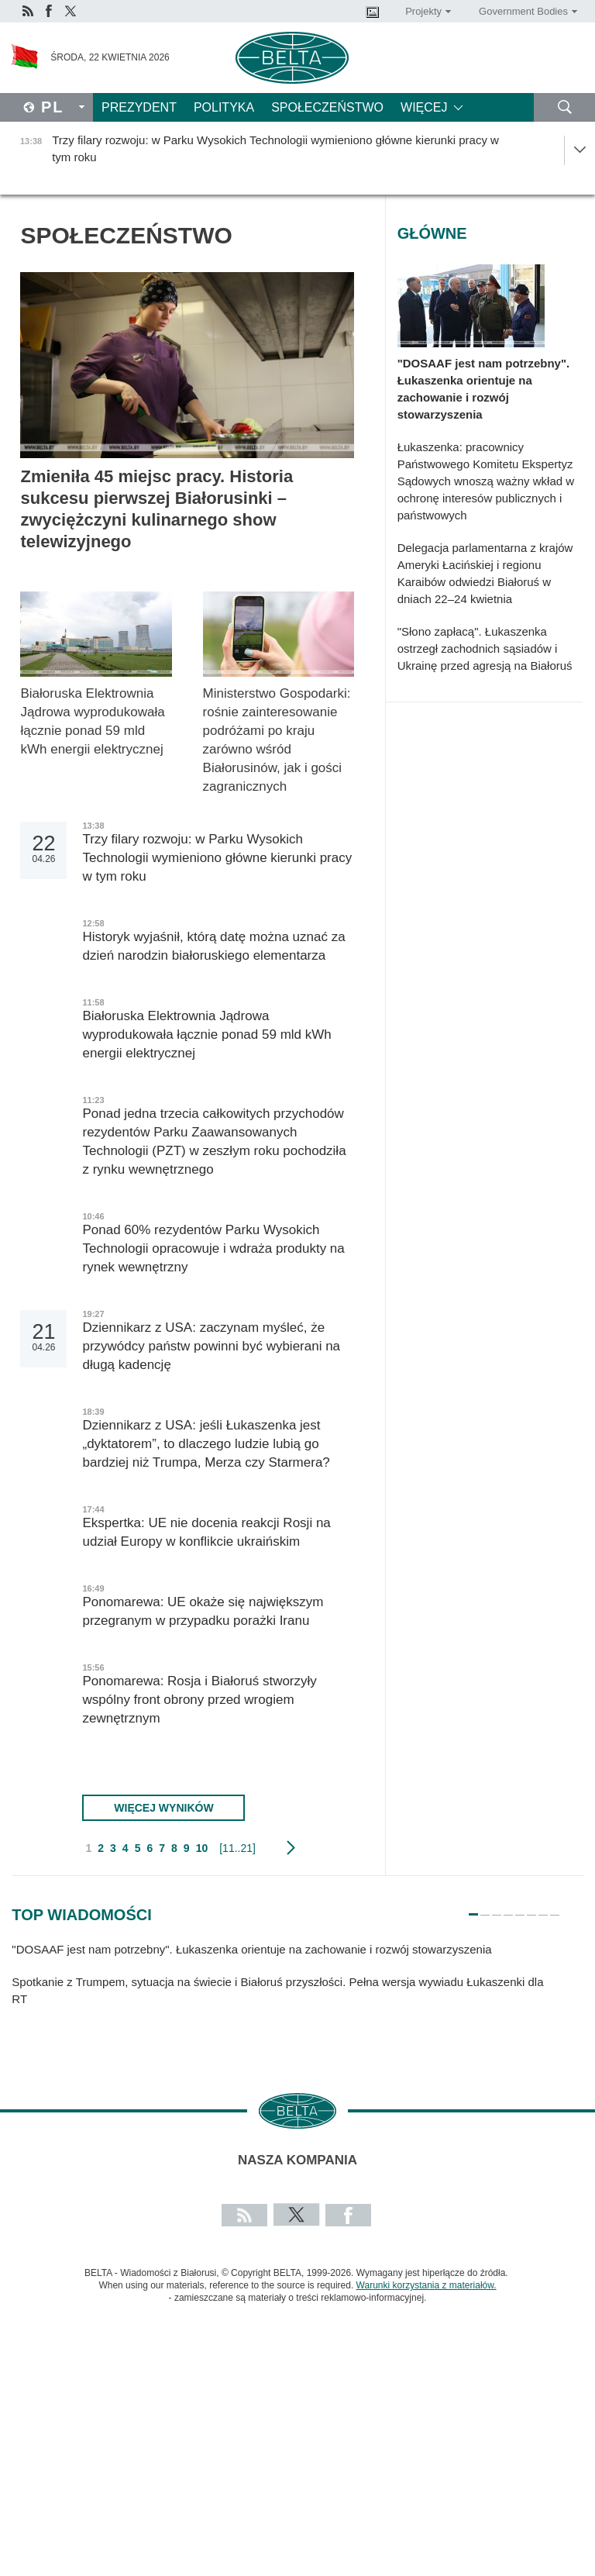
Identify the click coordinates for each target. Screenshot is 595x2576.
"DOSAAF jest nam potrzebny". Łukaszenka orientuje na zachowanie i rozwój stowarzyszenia (483, 389)
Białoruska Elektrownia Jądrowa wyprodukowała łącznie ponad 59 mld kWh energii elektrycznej (93, 721)
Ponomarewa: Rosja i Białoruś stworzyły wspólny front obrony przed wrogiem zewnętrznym (199, 1700)
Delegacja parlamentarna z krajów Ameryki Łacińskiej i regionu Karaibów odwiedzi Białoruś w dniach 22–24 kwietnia (485, 573)
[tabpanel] (286, 1981)
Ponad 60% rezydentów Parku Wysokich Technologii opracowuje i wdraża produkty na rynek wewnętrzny (213, 1248)
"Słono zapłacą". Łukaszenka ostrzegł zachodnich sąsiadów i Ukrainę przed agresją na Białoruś (486, 648)
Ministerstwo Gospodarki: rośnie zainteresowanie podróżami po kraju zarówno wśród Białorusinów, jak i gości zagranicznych (277, 740)
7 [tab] (543, 1908)
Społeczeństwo (327, 107)
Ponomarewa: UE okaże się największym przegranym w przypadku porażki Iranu (202, 1611)
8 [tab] (554, 1908)
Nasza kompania (297, 2160)
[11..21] (237, 1848)
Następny (291, 1848)
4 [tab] (508, 1908)
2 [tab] (485, 1908)
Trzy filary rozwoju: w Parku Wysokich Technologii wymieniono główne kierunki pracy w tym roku (217, 858)
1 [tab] (473, 1908)
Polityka (224, 107)
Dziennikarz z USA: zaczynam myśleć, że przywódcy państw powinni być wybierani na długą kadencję (211, 1346)
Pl (52, 107)
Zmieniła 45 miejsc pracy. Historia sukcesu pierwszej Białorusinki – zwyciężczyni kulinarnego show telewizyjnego (156, 509)
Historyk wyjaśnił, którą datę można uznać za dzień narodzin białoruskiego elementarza (213, 946)
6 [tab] (531, 1908)
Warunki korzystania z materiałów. (426, 2285)
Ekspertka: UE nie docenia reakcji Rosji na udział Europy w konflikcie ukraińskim (206, 1532)
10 (202, 1848)
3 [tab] (496, 1908)
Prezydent (139, 107)
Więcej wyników (163, 1808)
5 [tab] (519, 1908)
